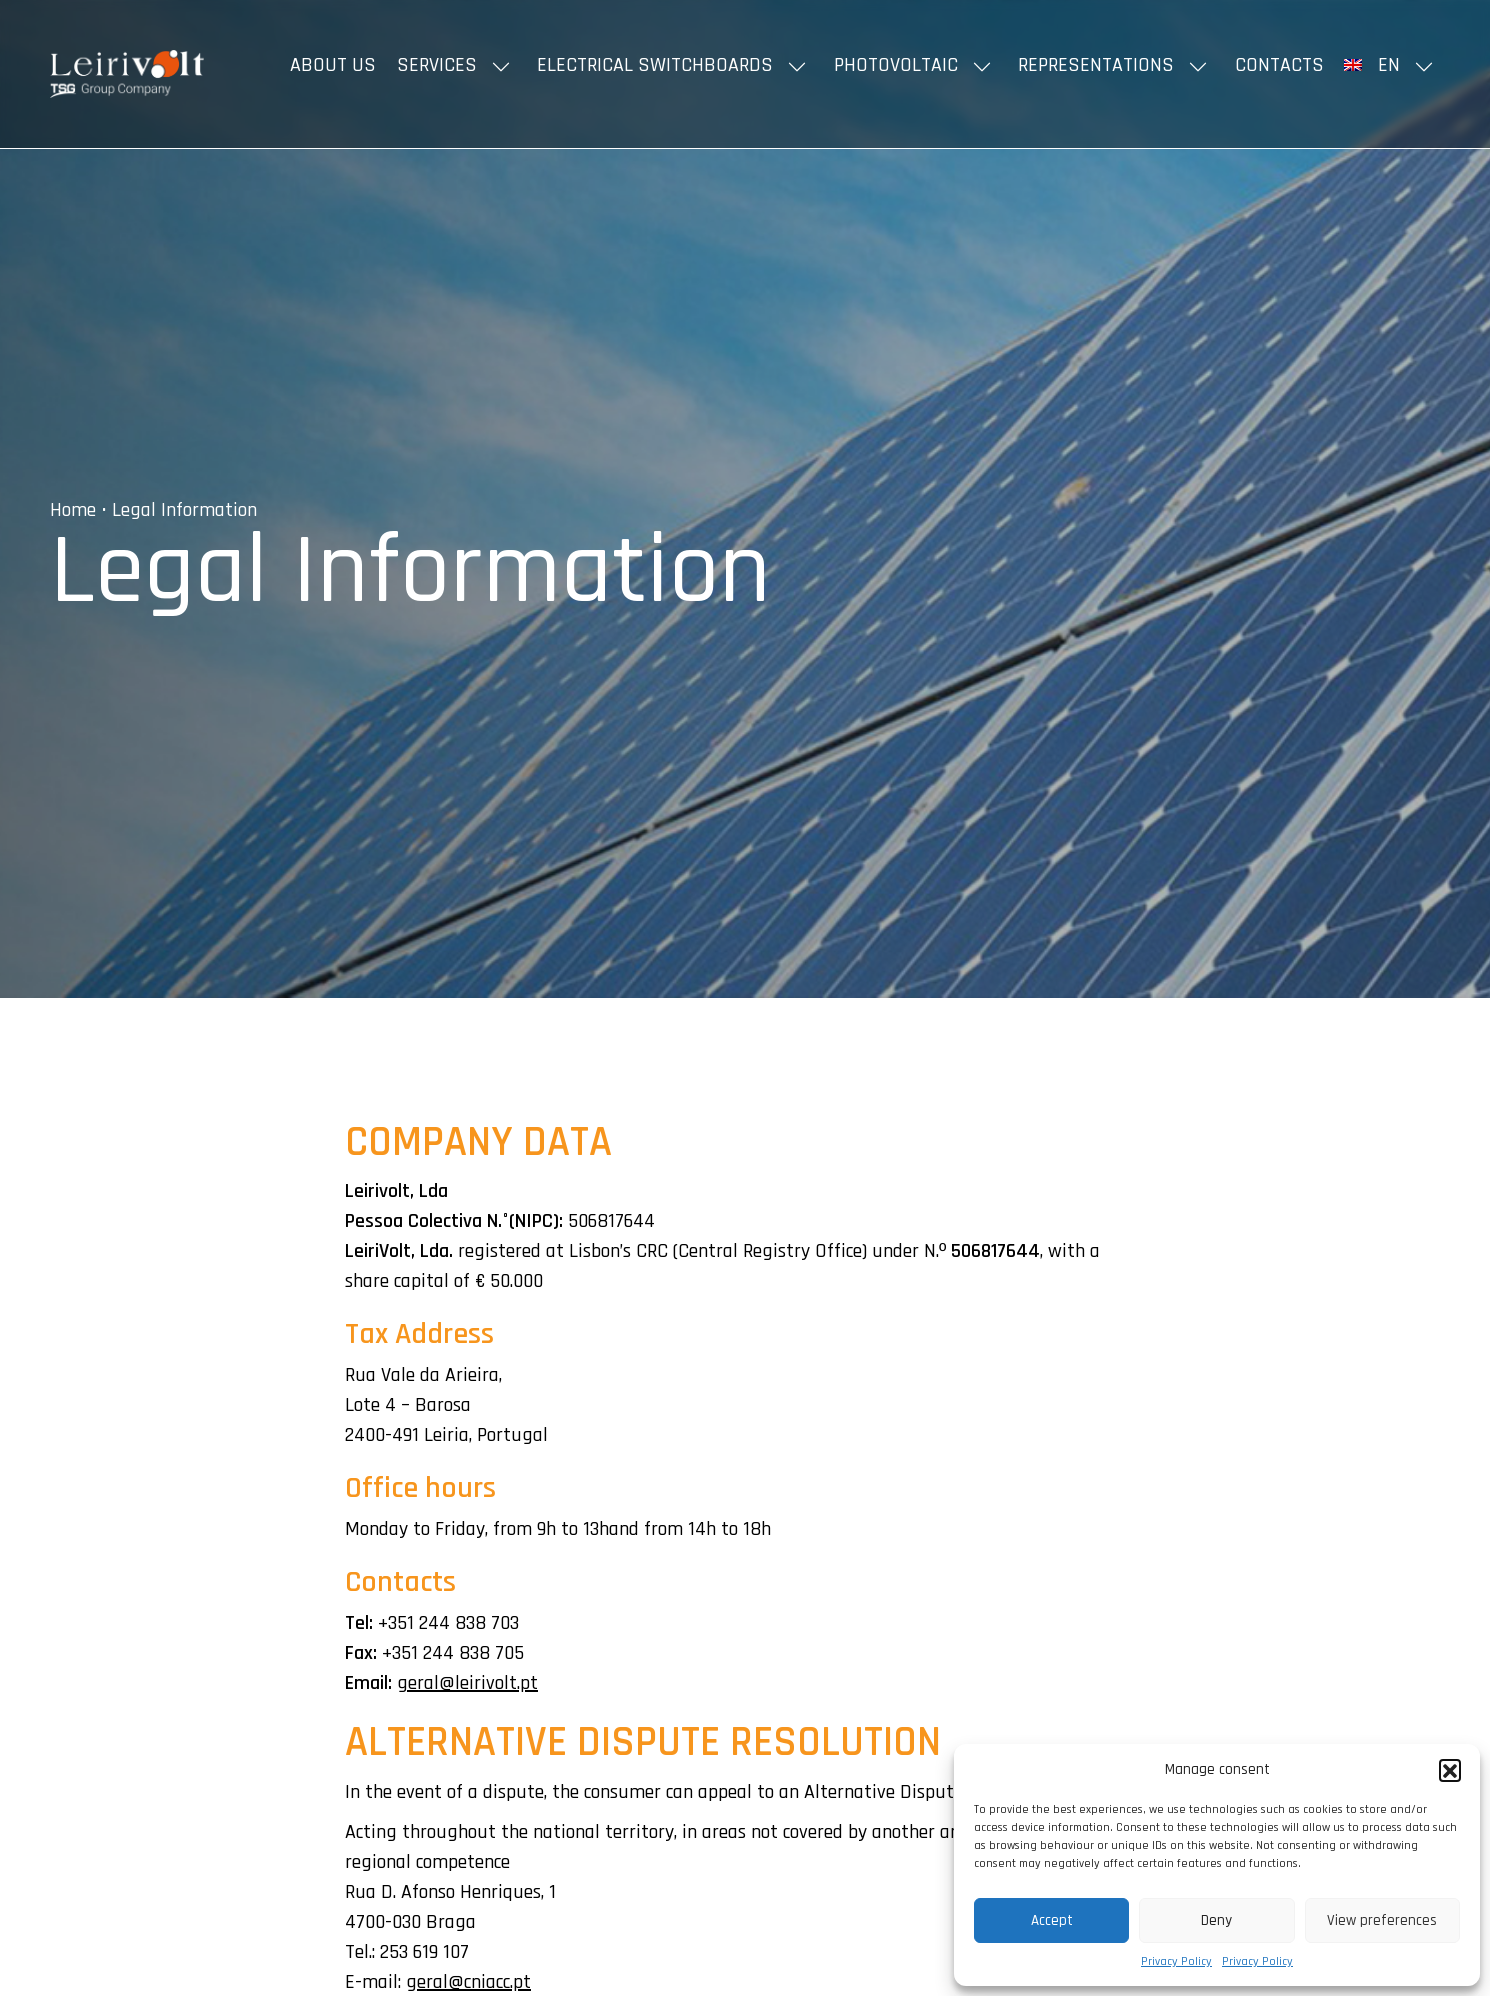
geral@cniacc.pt (468, 1982)
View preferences (1382, 1920)
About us (333, 65)
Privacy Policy (1176, 1961)
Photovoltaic (896, 65)
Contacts (1279, 65)
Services (437, 65)
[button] (1450, 1770)
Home (73, 510)
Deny (1216, 1920)
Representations (1096, 65)
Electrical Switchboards (655, 65)
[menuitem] (1392, 65)
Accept (1052, 1920)
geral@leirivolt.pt (467, 1683)
